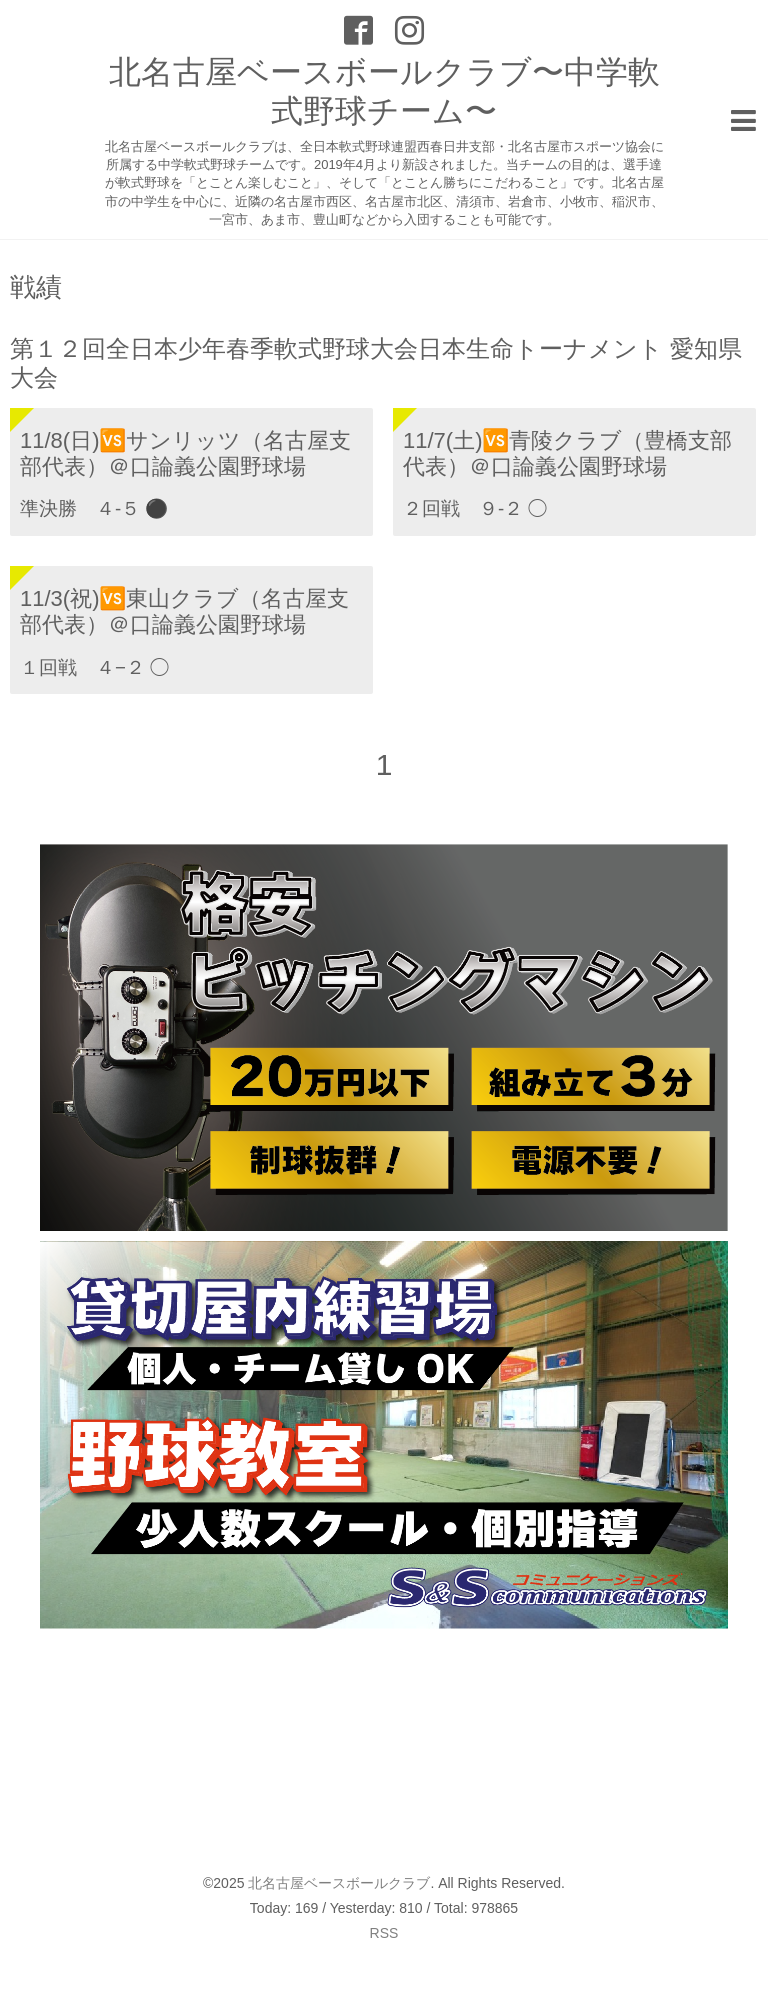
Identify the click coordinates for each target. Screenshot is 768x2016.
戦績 (36, 287)
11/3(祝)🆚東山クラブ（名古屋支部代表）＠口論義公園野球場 (184, 611)
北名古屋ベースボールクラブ (339, 1883)
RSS (384, 1933)
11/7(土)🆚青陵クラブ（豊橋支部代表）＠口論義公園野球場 (567, 453)
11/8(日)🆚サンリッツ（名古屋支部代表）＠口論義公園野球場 (185, 453)
